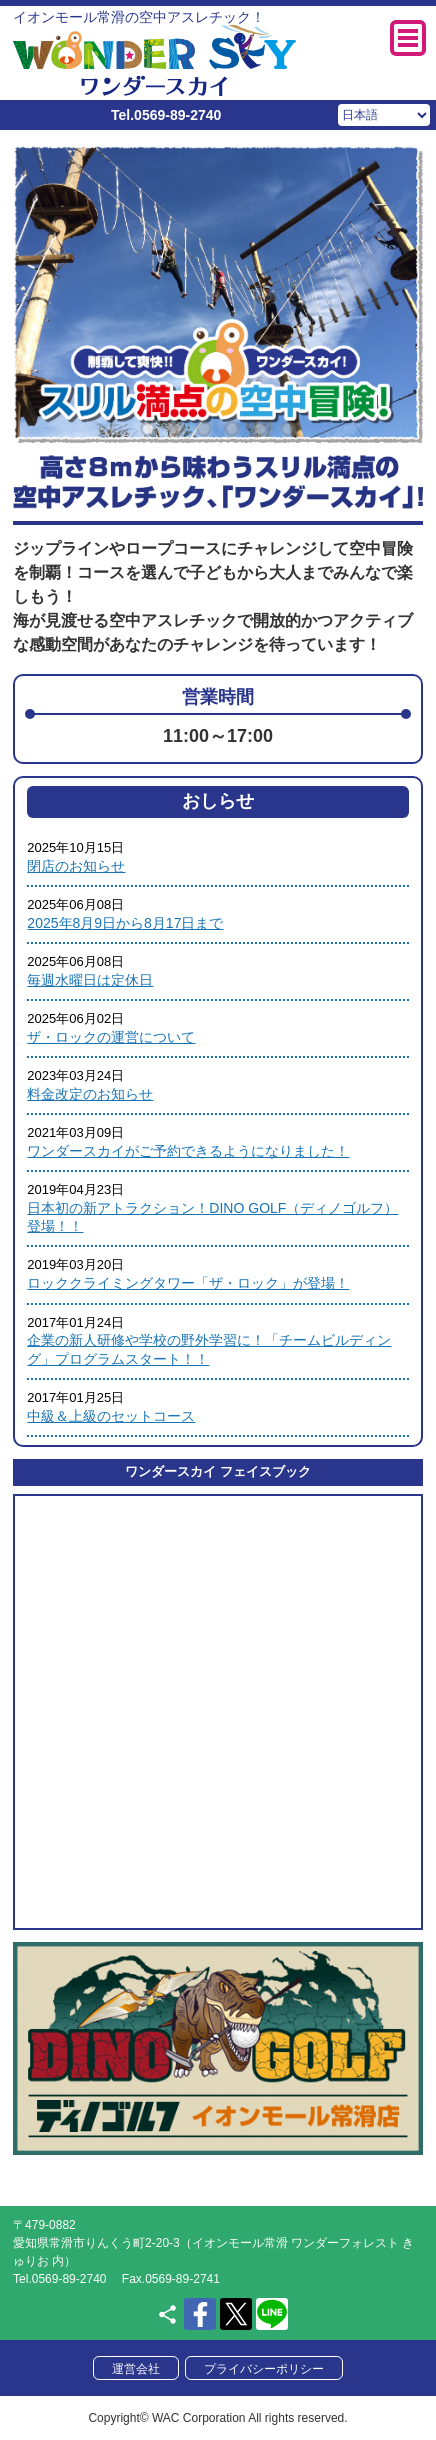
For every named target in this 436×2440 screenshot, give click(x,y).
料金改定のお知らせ (90, 1094)
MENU (408, 38)
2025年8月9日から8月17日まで (125, 923)
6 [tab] (288, 429)
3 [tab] (204, 429)
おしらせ (218, 801)
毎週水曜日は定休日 (90, 980)
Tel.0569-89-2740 (166, 115)
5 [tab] (260, 429)
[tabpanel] (218, 294)
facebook (200, 2314)
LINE (272, 2314)
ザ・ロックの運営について (111, 1037)
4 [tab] (232, 429)
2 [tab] (176, 429)
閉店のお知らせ (76, 866)
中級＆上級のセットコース (111, 1416)
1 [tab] (148, 429)
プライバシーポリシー (264, 2369)
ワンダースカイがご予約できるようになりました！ (188, 1151)
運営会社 (136, 2369)
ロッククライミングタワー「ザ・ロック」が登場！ (188, 1283)
